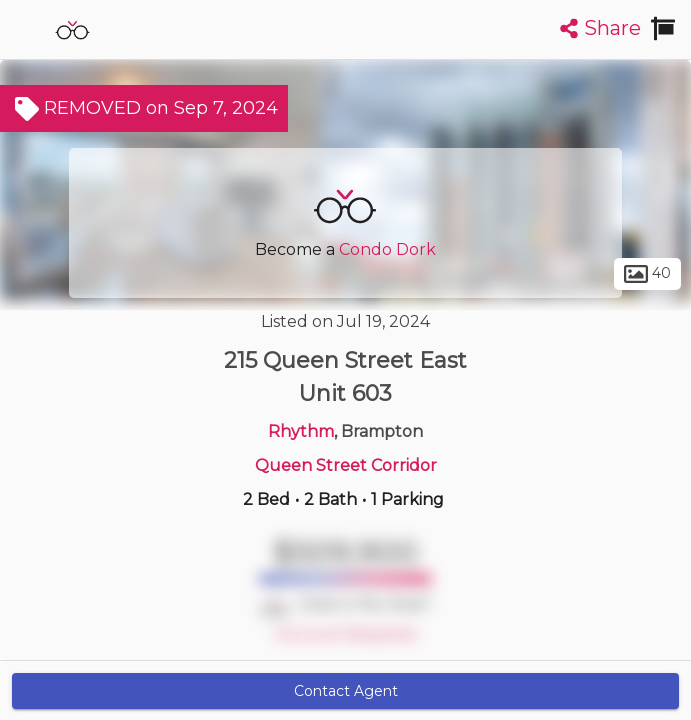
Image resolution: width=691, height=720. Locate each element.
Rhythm (301, 431)
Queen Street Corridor (346, 465)
